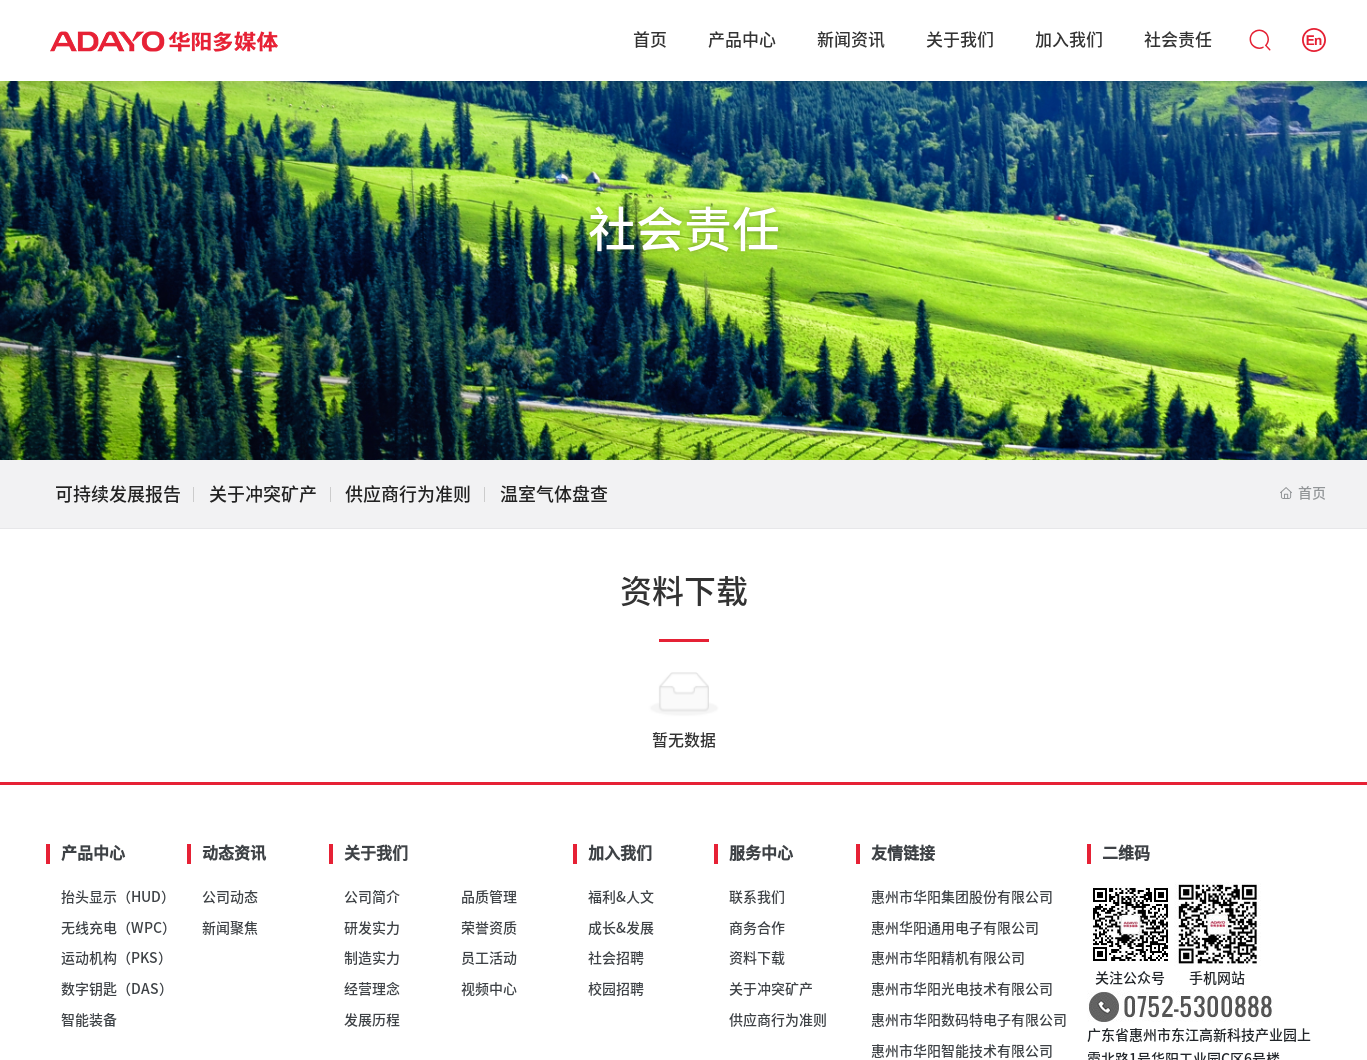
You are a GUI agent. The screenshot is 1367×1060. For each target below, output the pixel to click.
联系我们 (757, 897)
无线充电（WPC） (118, 928)
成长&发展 (621, 928)
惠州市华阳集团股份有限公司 (962, 897)
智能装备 (89, 1020)
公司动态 (230, 897)
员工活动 (489, 958)
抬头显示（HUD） (118, 897)
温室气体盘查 (554, 494)
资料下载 (757, 958)
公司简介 (372, 897)
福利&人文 (621, 897)
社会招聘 (616, 958)
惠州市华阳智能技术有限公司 (962, 1051)
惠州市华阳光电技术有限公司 (962, 989)
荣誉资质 (489, 928)
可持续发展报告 (118, 494)
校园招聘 (616, 989)
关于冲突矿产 (263, 494)
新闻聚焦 (230, 928)
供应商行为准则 (408, 494)
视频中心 (489, 989)
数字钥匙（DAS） (117, 989)
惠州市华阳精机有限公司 (948, 958)
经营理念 (372, 989)
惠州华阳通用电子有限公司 (955, 928)
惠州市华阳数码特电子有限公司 (969, 1020)
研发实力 (372, 928)
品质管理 (489, 897)
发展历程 (372, 1020)
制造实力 (372, 958)
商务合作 (757, 928)
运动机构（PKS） (116, 958)
